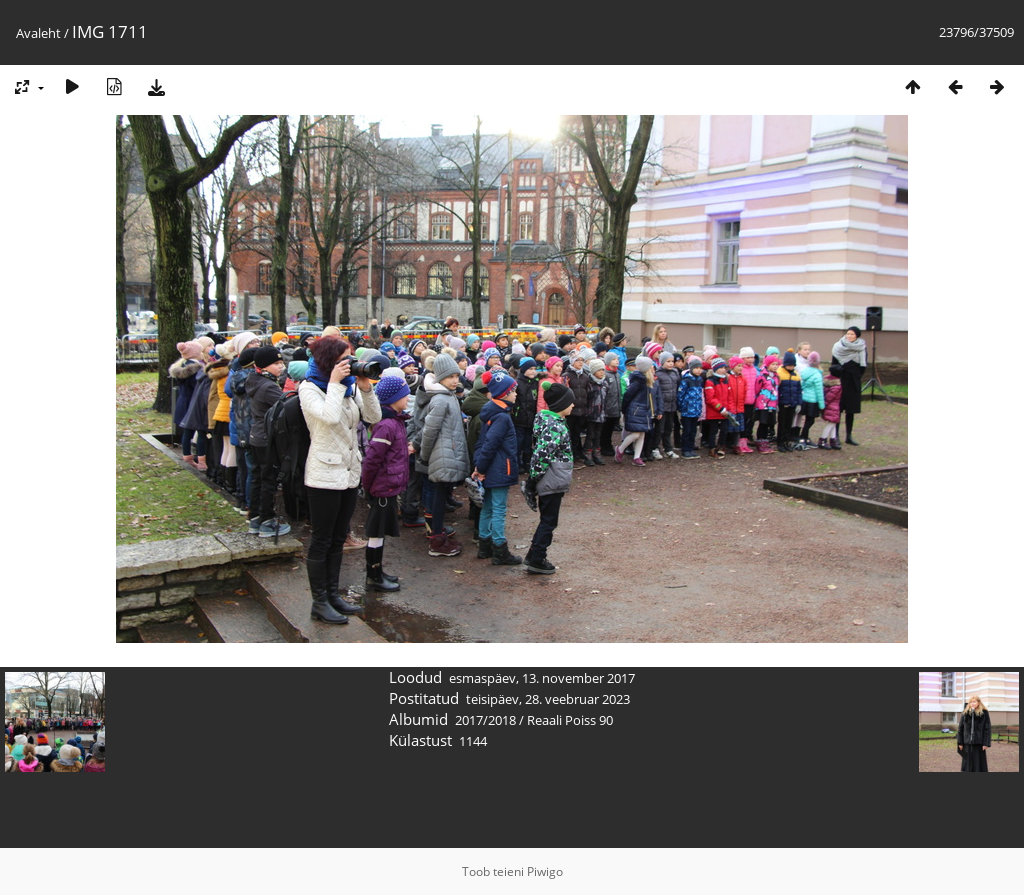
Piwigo (545, 871)
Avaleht (38, 33)
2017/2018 (485, 720)
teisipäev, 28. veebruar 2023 (548, 699)
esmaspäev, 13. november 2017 (542, 678)
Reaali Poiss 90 (570, 720)
